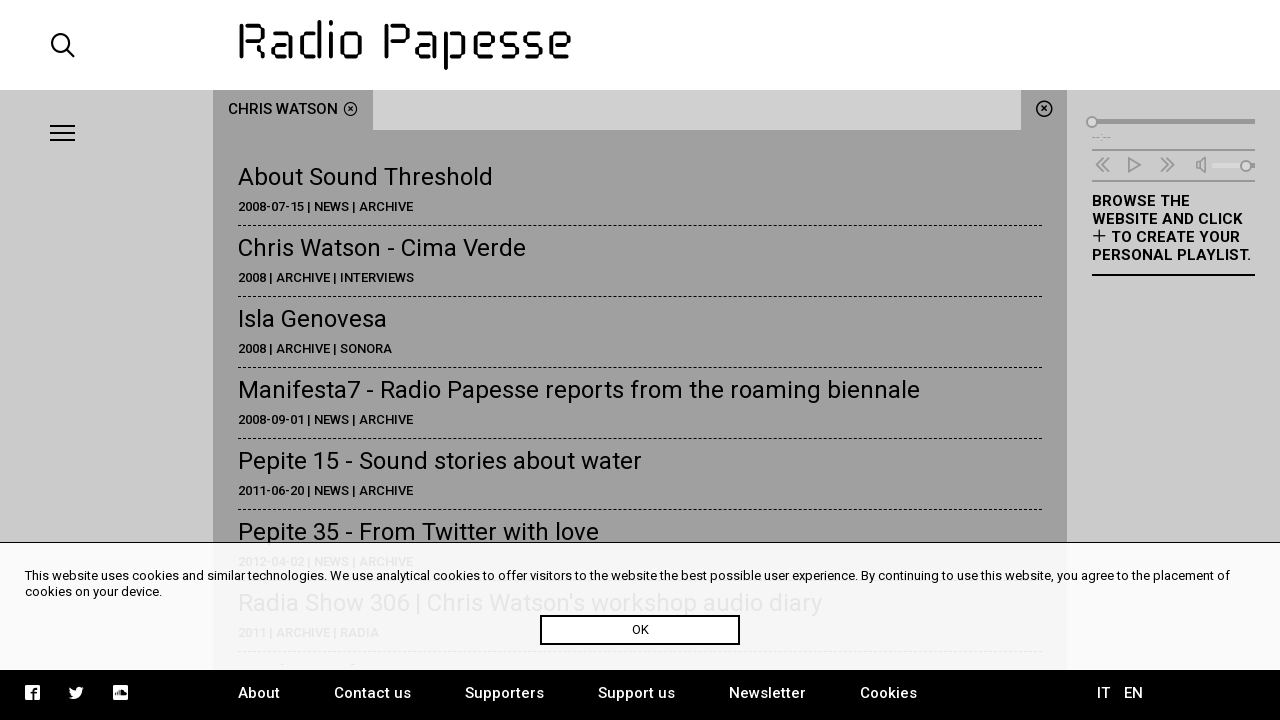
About (259, 693)
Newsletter (767, 693)
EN (1133, 693)
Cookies (888, 693)
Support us (636, 693)
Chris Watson (293, 109)
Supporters (504, 693)
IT (1103, 693)
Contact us (372, 693)
